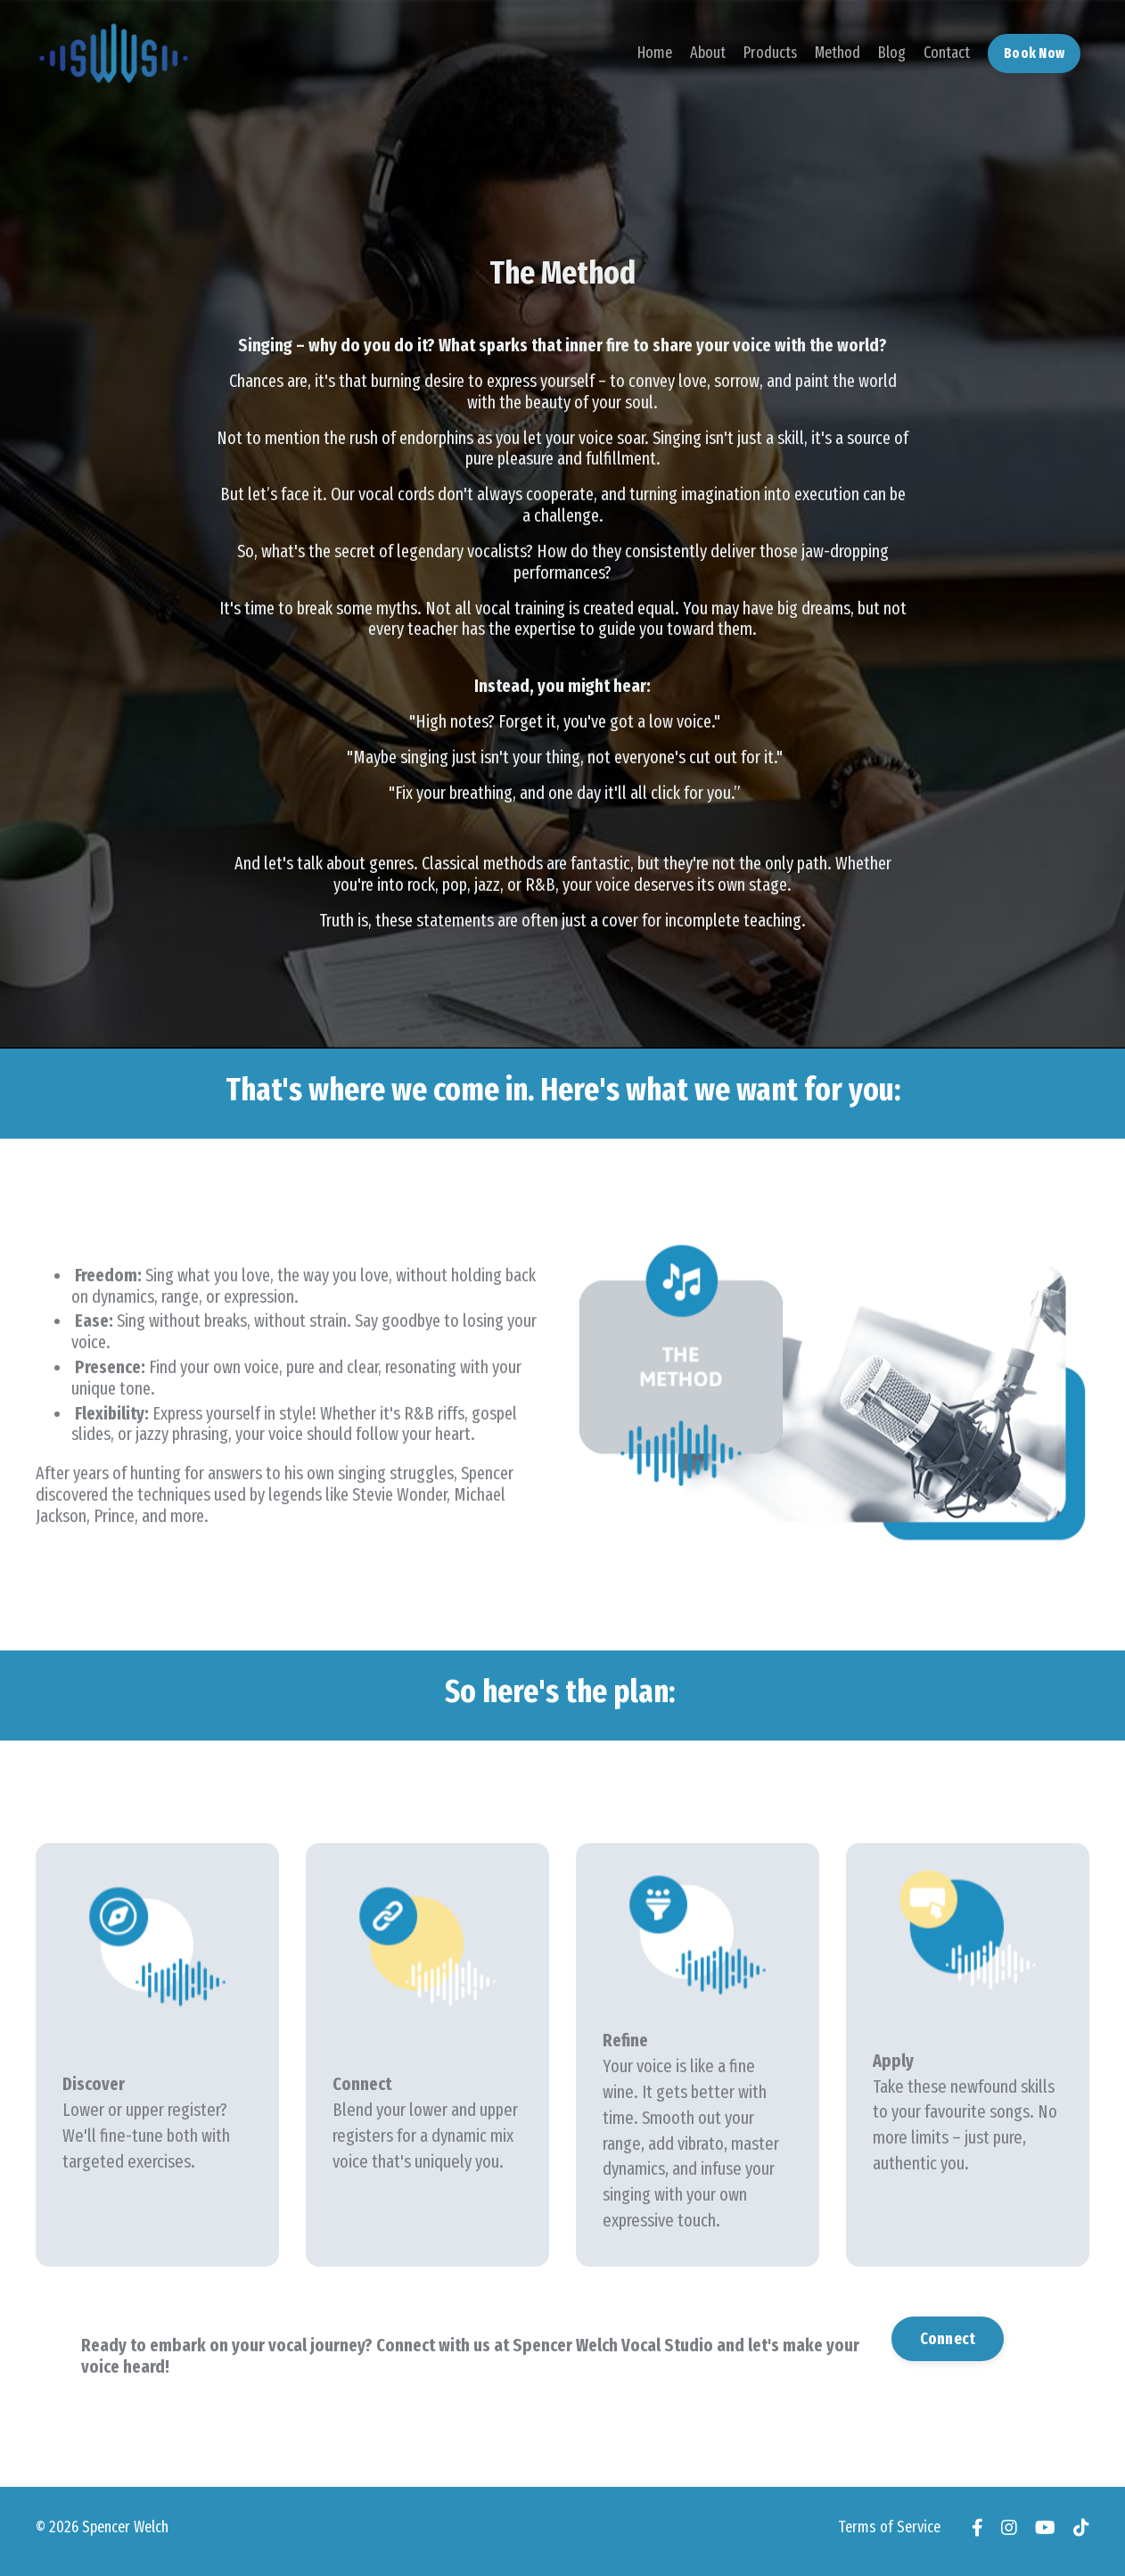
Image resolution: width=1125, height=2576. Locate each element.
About (706, 53)
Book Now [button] (1034, 52)
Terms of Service (889, 2534)
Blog (891, 53)
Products (769, 53)
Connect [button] (948, 2343)
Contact (946, 53)
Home (653, 53)
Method (836, 53)
